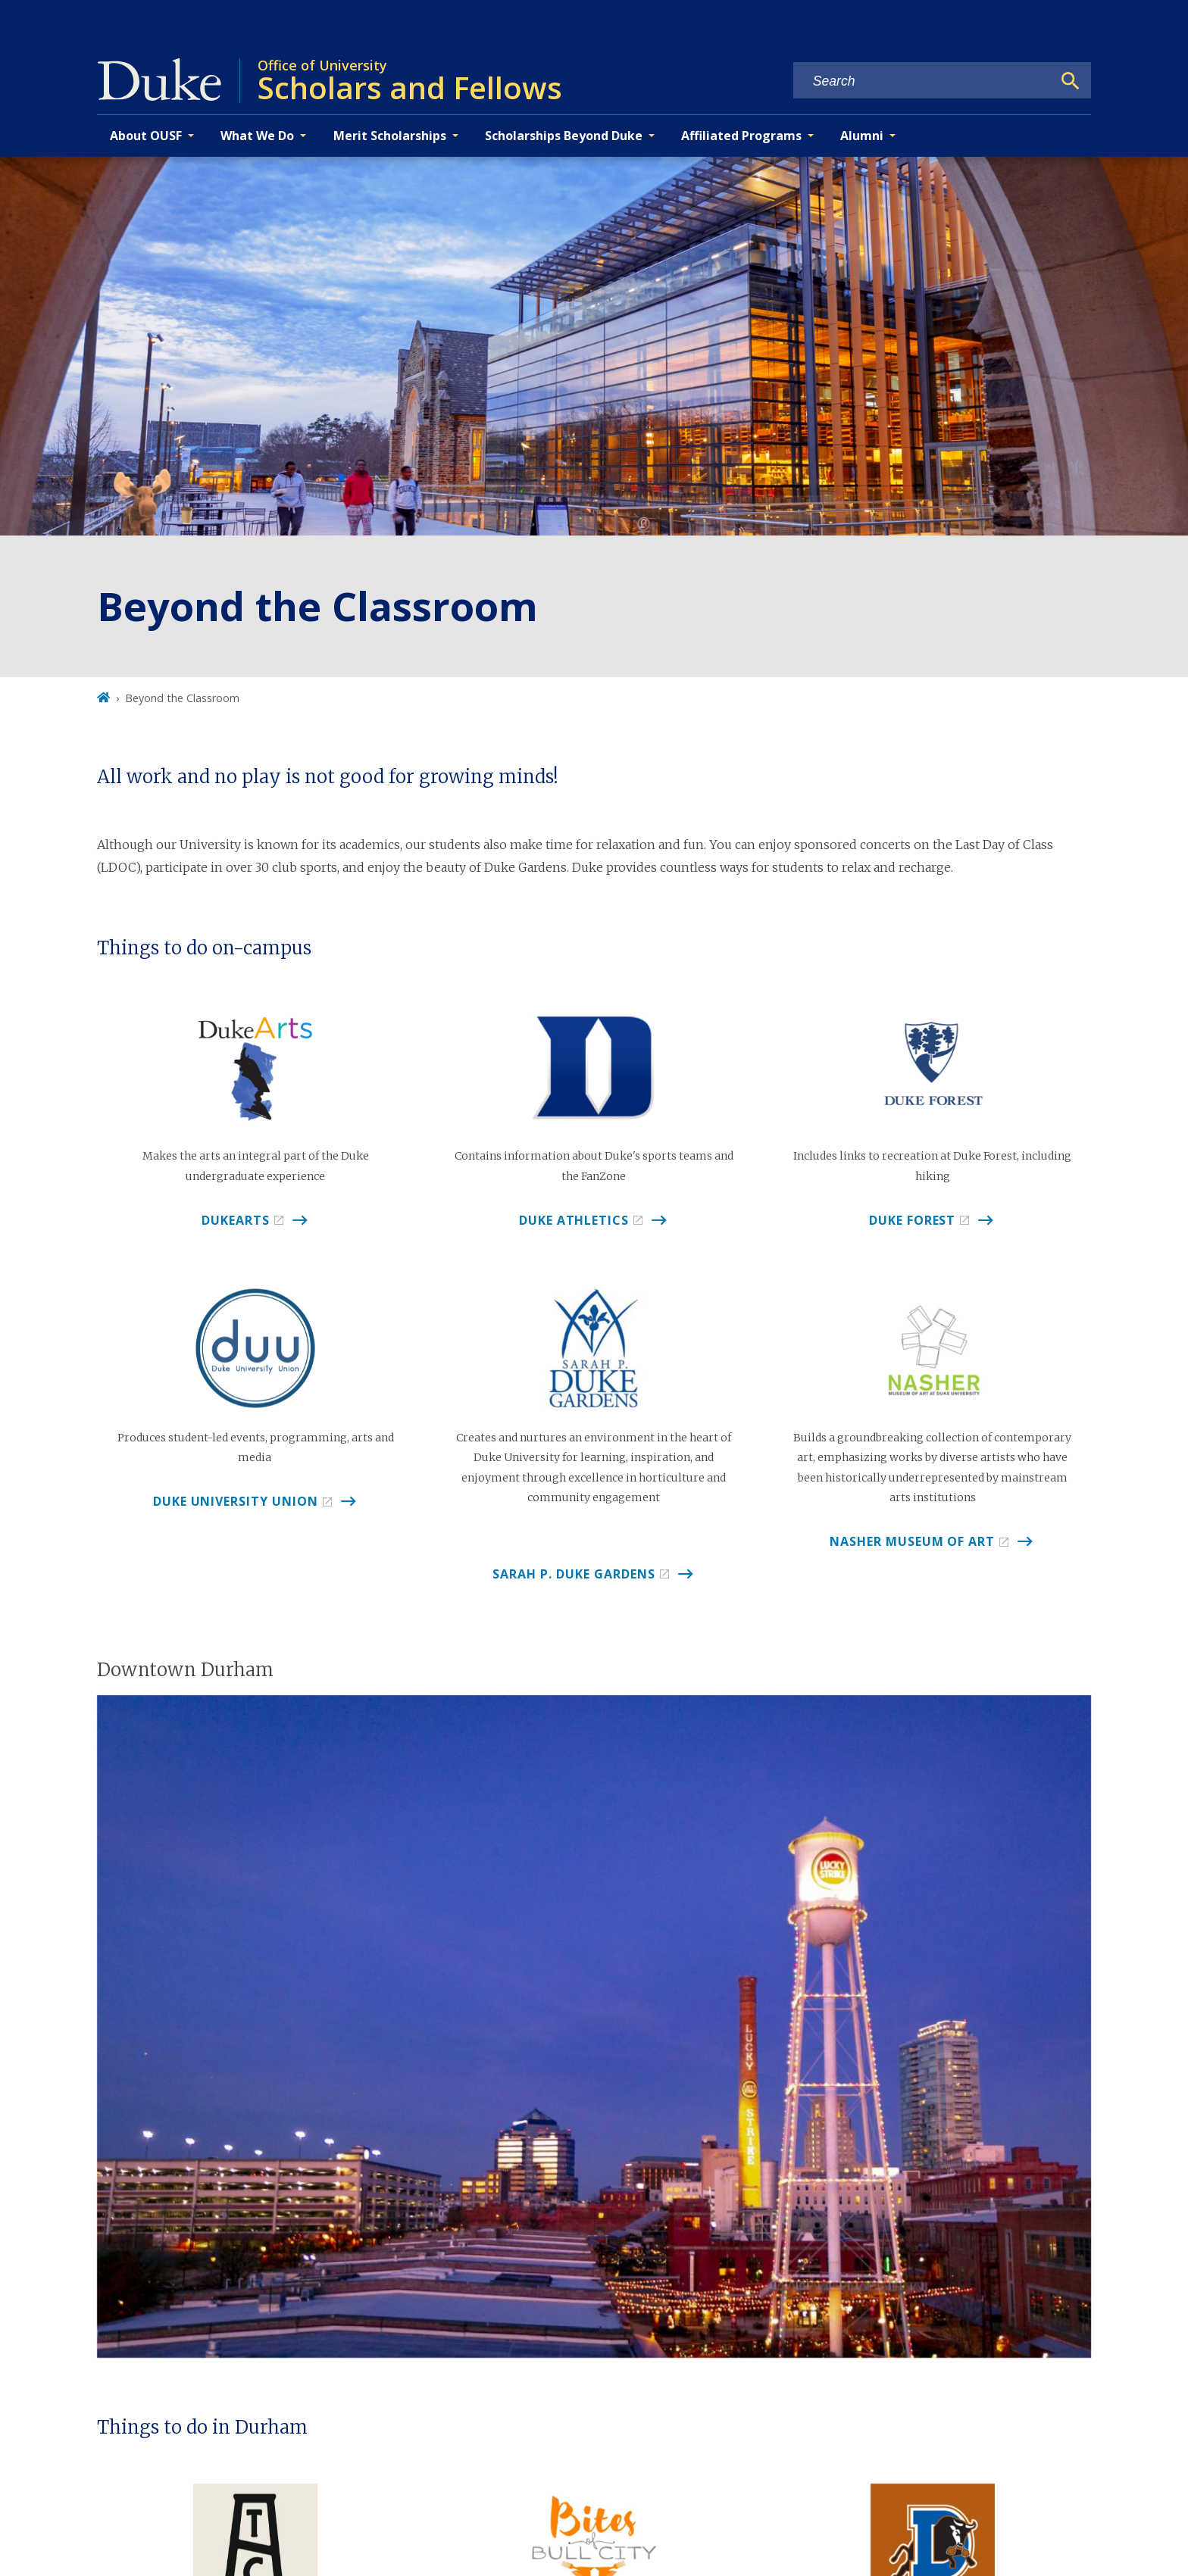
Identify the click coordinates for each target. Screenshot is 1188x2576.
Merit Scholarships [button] (389, 135)
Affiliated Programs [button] (741, 135)
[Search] (1070, 81)
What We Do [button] (257, 135)
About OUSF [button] (146, 135)
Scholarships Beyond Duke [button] (563, 135)
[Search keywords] (923, 81)
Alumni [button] (861, 135)
